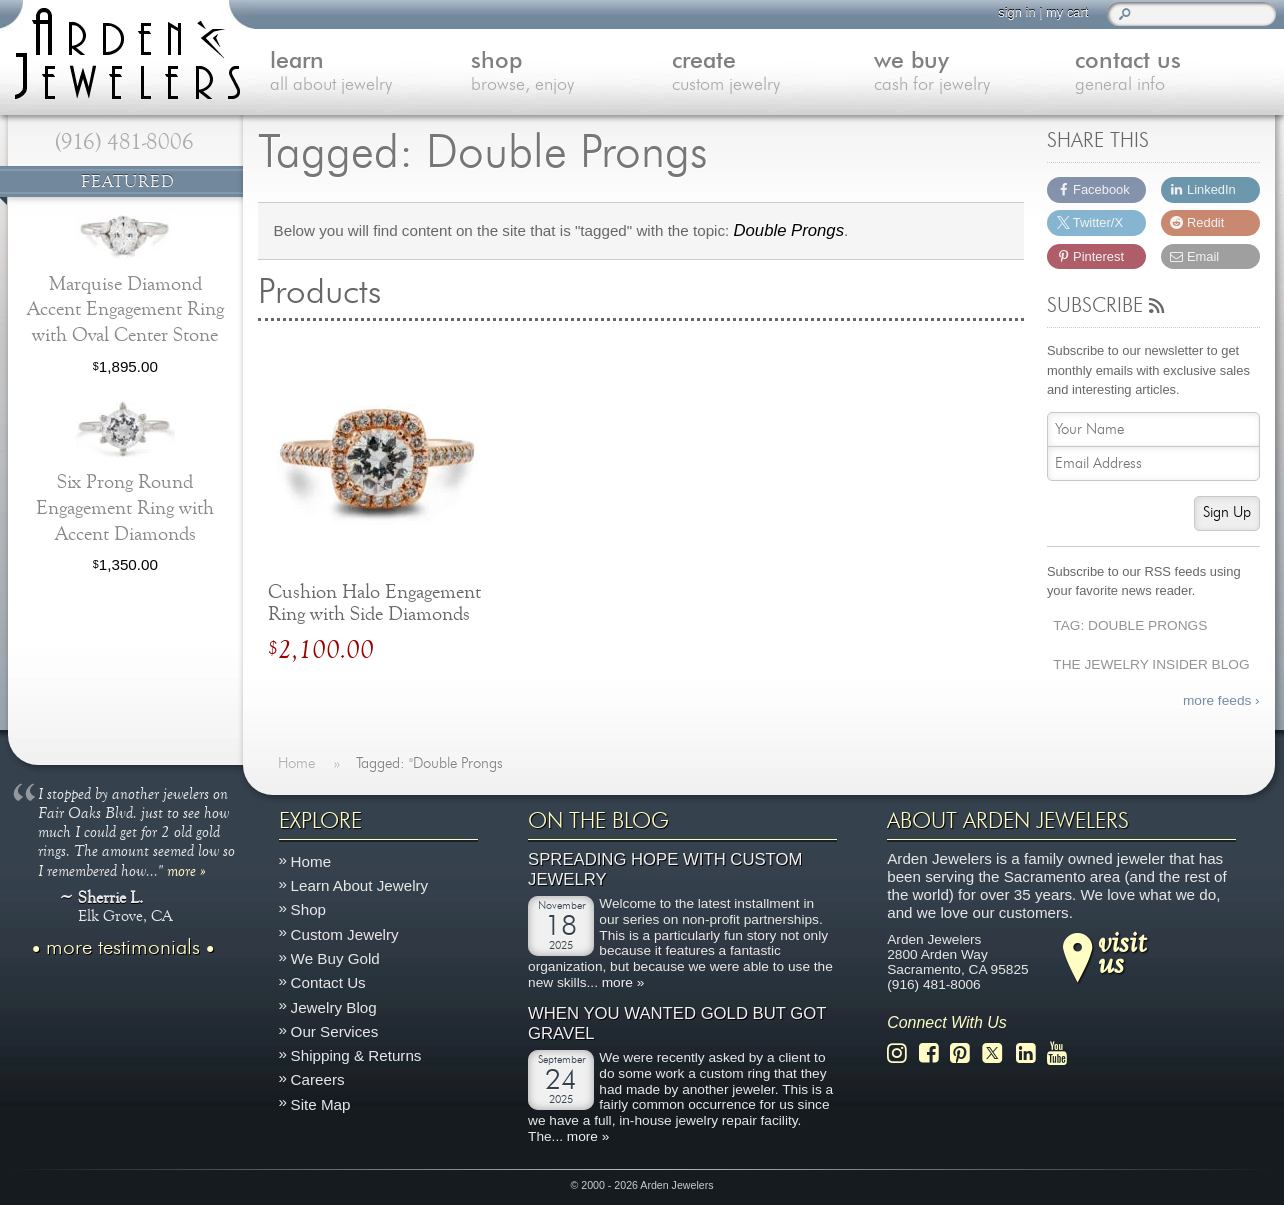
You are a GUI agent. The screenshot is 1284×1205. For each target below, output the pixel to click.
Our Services (335, 1031)
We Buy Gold (335, 958)
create (772, 73)
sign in (1016, 12)
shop (571, 73)
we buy (974, 73)
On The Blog (598, 821)
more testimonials (123, 948)
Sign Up (1227, 512)
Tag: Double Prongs (1130, 625)
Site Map (321, 1104)
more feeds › (1221, 700)
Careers (318, 1079)
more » (186, 870)
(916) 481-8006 (124, 142)
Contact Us (328, 982)
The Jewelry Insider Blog (1151, 664)
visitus (1122, 952)
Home (311, 861)
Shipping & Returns (356, 1055)
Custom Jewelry (345, 934)
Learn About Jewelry (360, 885)
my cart (1067, 12)
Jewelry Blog (334, 1007)
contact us (1175, 73)
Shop (308, 910)
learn (370, 73)
